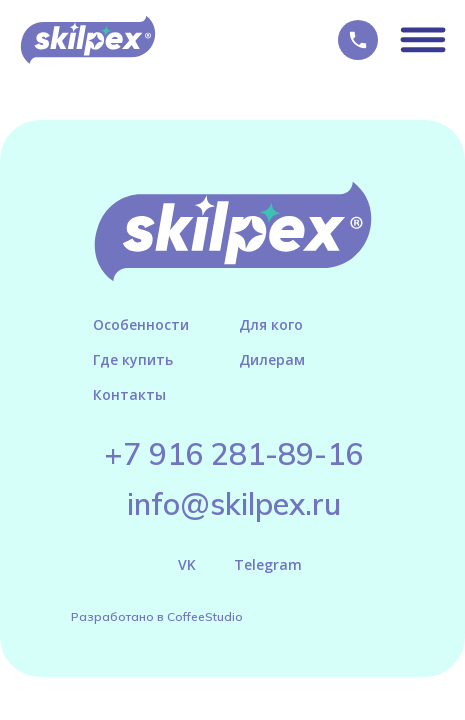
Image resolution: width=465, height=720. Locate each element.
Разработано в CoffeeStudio (157, 616)
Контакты (129, 394)
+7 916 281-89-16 (233, 454)
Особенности (141, 324)
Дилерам (272, 359)
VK (187, 564)
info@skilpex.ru (234, 504)
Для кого (271, 324)
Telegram (268, 564)
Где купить (133, 359)
